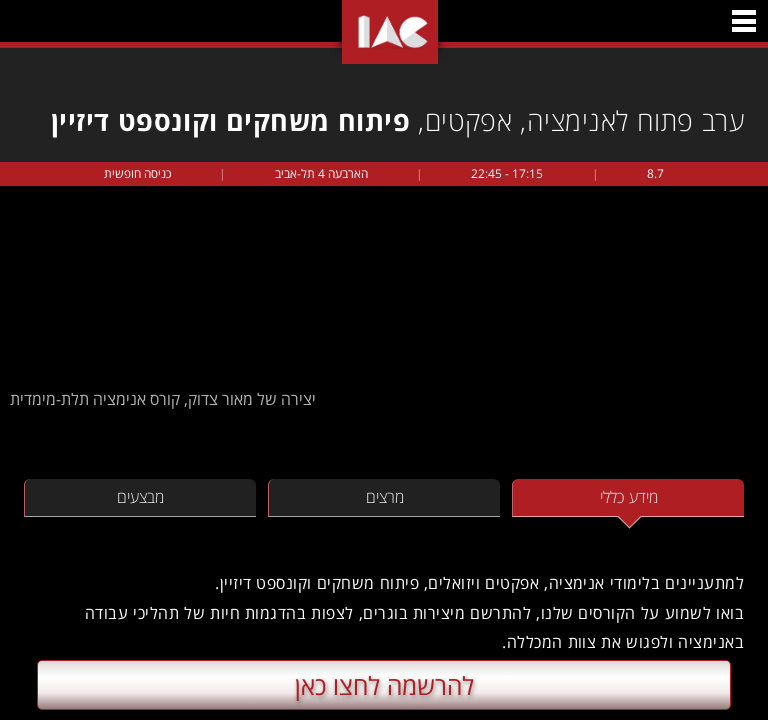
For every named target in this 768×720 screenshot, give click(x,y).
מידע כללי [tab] (629, 497)
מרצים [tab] (385, 497)
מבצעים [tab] (140, 497)
